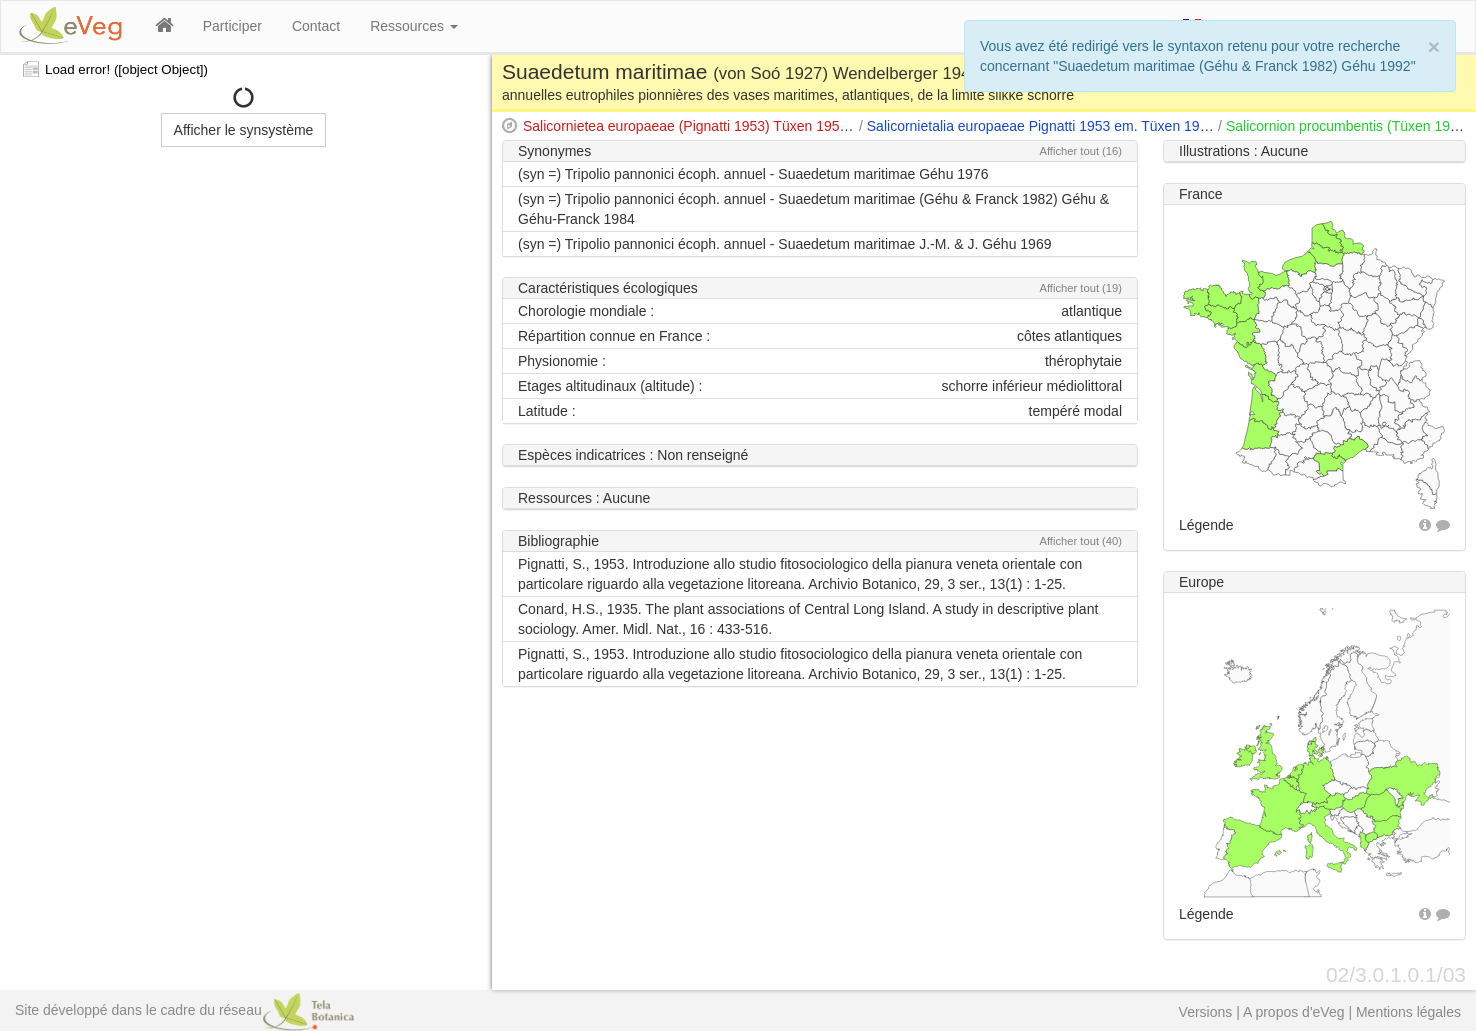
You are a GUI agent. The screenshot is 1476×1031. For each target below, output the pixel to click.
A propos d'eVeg (1294, 1012)
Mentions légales (1408, 1012)
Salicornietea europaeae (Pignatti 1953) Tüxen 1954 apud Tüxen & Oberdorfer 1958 (784, 126)
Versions (1206, 1012)
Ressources (414, 26)
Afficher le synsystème (244, 130)
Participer (232, 26)
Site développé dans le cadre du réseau (184, 1010)
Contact (316, 26)
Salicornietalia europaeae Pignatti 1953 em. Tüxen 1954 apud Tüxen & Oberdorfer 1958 (1140, 126)
